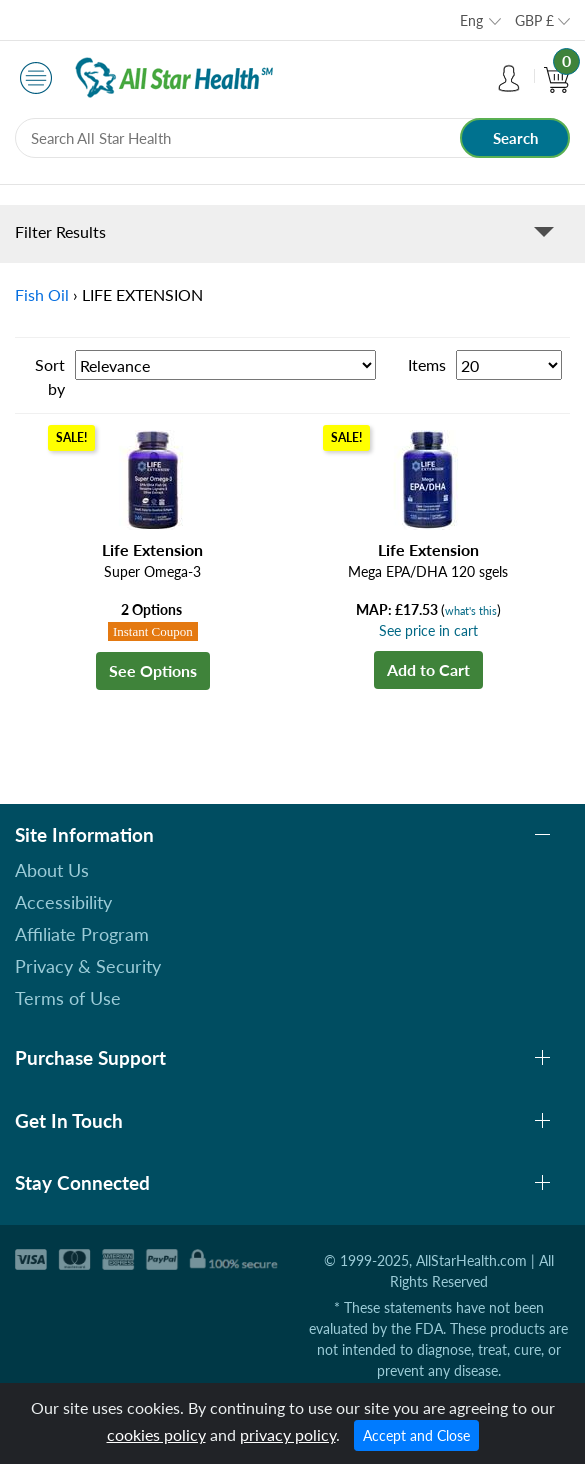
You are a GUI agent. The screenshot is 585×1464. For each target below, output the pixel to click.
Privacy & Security (88, 966)
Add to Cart (428, 669)
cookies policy (156, 1434)
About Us (52, 870)
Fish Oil (42, 294)
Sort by (50, 376)
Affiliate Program (82, 934)
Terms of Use (68, 998)
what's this (471, 610)
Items (427, 364)
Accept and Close (416, 1435)
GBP (534, 20)
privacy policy (288, 1434)
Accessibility (63, 902)
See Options (153, 670)
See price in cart (428, 630)
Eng (471, 20)
